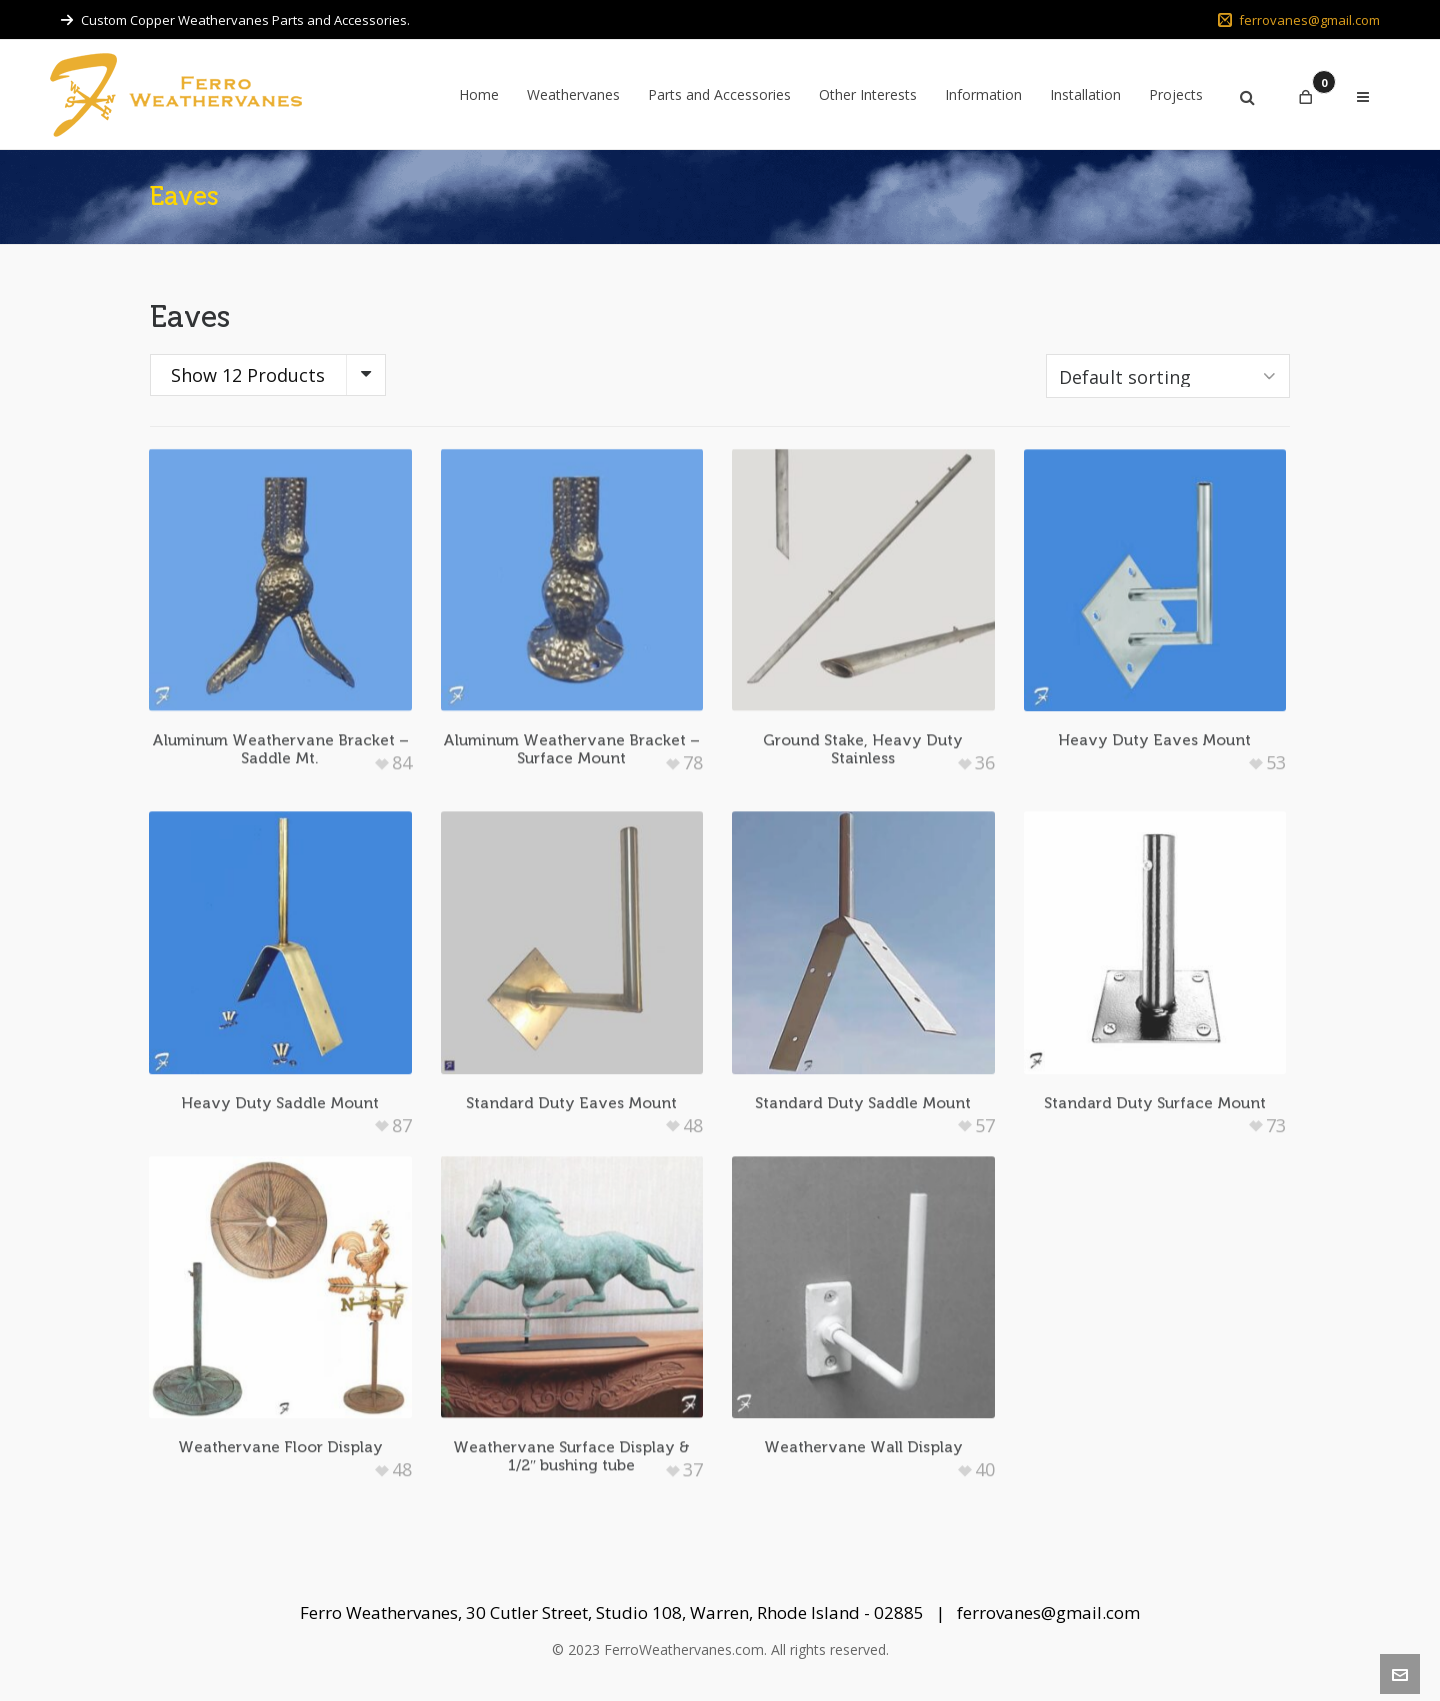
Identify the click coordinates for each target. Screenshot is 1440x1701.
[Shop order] (1168, 376)
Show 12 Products (248, 375)
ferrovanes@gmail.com (1299, 20)
